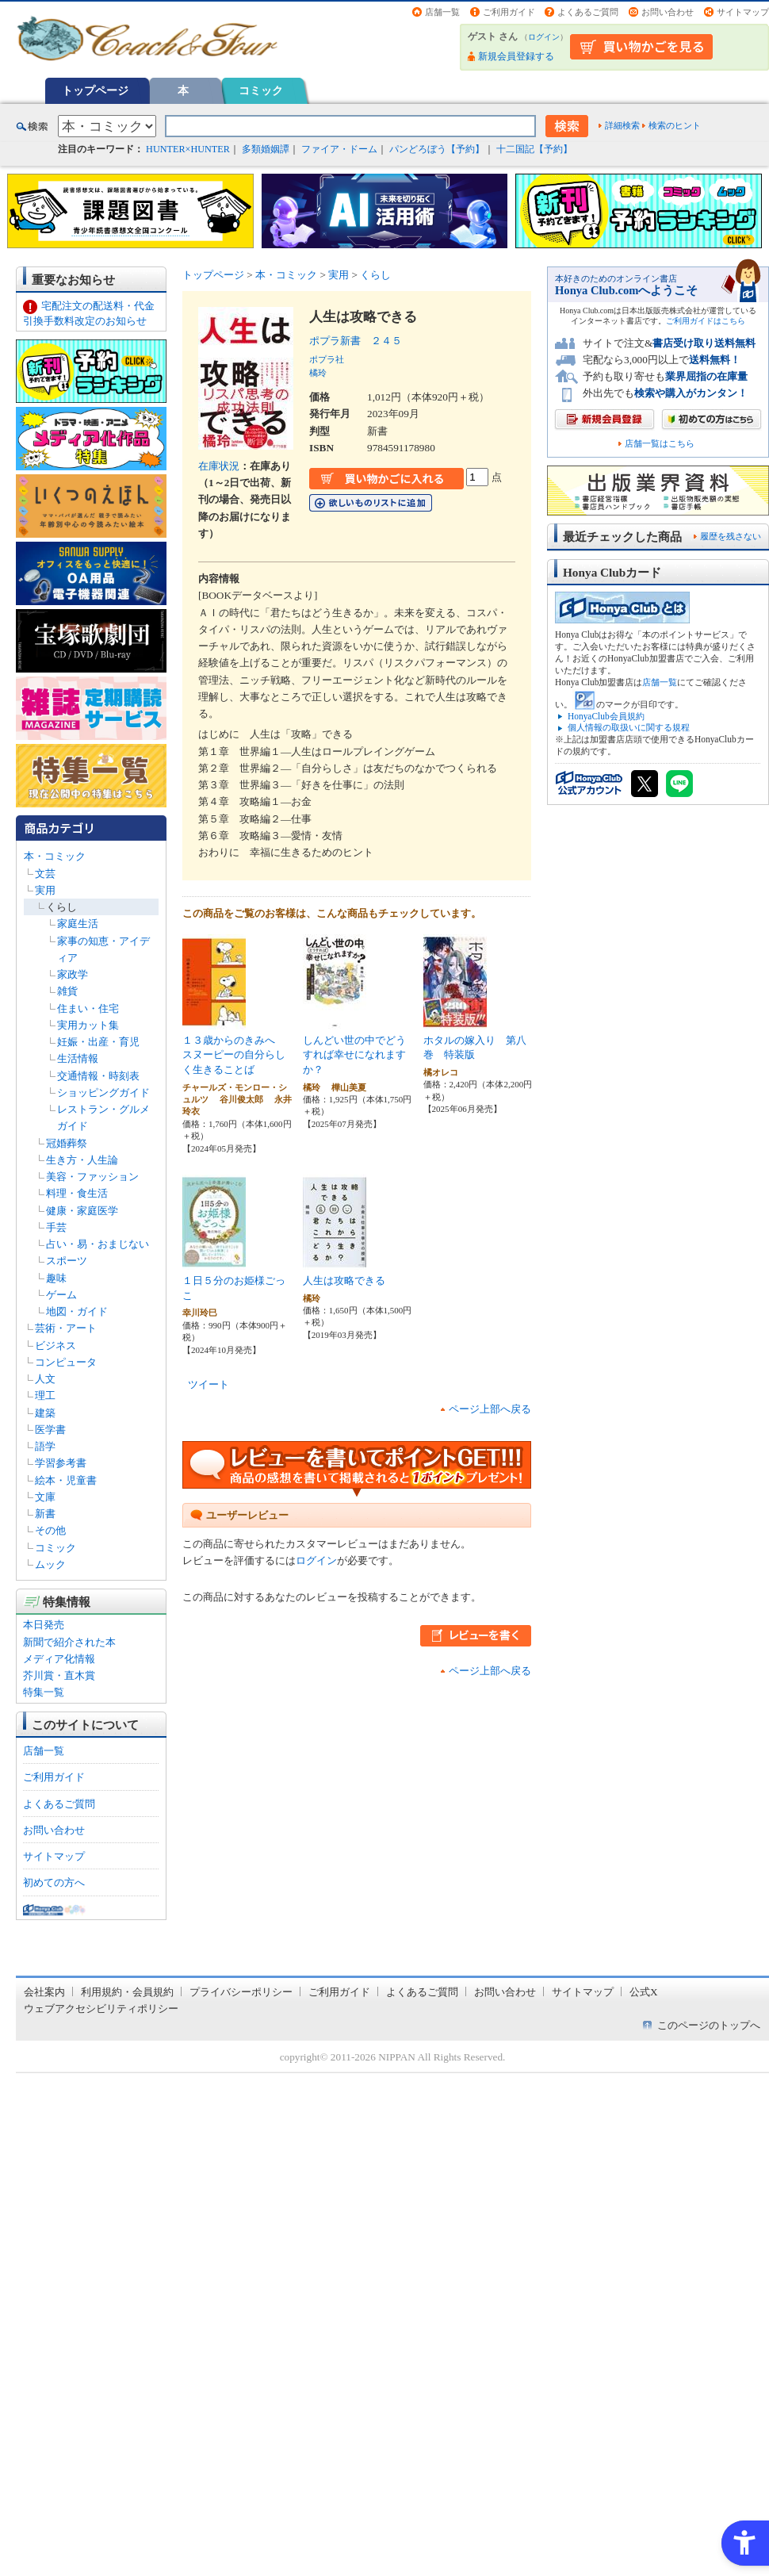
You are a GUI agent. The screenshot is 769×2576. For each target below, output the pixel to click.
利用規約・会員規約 (127, 1992)
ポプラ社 (326, 359)
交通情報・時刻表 (98, 1076)
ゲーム (61, 1295)
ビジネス (55, 1345)
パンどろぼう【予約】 (436, 149)
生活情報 (77, 1058)
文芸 (45, 874)
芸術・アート (66, 1328)
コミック (261, 90)
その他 (50, 1530)
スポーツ (66, 1261)
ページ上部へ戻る (490, 1409)
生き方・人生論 (82, 1160)
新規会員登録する (516, 56)
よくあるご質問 (587, 12)
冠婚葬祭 (66, 1143)
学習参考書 (60, 1463)
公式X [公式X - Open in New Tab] (643, 1992)
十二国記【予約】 (534, 149)
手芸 (56, 1227)
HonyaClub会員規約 (606, 716)
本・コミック (55, 856)
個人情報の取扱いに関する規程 (629, 727)
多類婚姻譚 (265, 149)
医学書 (50, 1430)
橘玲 (318, 373)
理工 (45, 1395)
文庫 (45, 1497)
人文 (45, 1379)
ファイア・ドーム (339, 149)
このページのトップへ (708, 2025)
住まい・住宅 (88, 1008)
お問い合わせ (667, 12)
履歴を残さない (730, 536)
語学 (45, 1446)
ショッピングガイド (103, 1092)
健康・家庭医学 (82, 1211)
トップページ (95, 90)
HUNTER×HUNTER (188, 149)
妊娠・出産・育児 (98, 1042)
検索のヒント (674, 125)
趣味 (56, 1278)
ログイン (544, 37)
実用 (45, 890)
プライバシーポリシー (241, 1992)
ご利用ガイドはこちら (705, 320)
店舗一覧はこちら (659, 443)
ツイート (208, 1384)
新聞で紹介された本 (69, 1642)
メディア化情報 (59, 1659)
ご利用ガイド (509, 12)
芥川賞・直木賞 (59, 1675)
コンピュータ (66, 1362)
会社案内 (44, 1992)
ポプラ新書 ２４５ (355, 341)
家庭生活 (77, 924)
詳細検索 (622, 125)
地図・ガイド (77, 1311)
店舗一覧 (442, 12)
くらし (61, 907)
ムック (50, 1564)
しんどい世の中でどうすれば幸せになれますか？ (354, 1054)
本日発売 (43, 1625)
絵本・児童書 (66, 1480)
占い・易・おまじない (97, 1244)
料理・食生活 (77, 1193)
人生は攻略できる (344, 1280)
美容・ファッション (92, 1177)
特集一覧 (43, 1692)
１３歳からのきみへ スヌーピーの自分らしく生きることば (233, 1054)
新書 (45, 1514)
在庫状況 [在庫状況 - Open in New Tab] (218, 466)
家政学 (72, 974)
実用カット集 (88, 1025)
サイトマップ (743, 12)
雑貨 (67, 991)
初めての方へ (54, 1882)
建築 (45, 1413)
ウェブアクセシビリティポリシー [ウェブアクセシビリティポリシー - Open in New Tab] (101, 2008)
